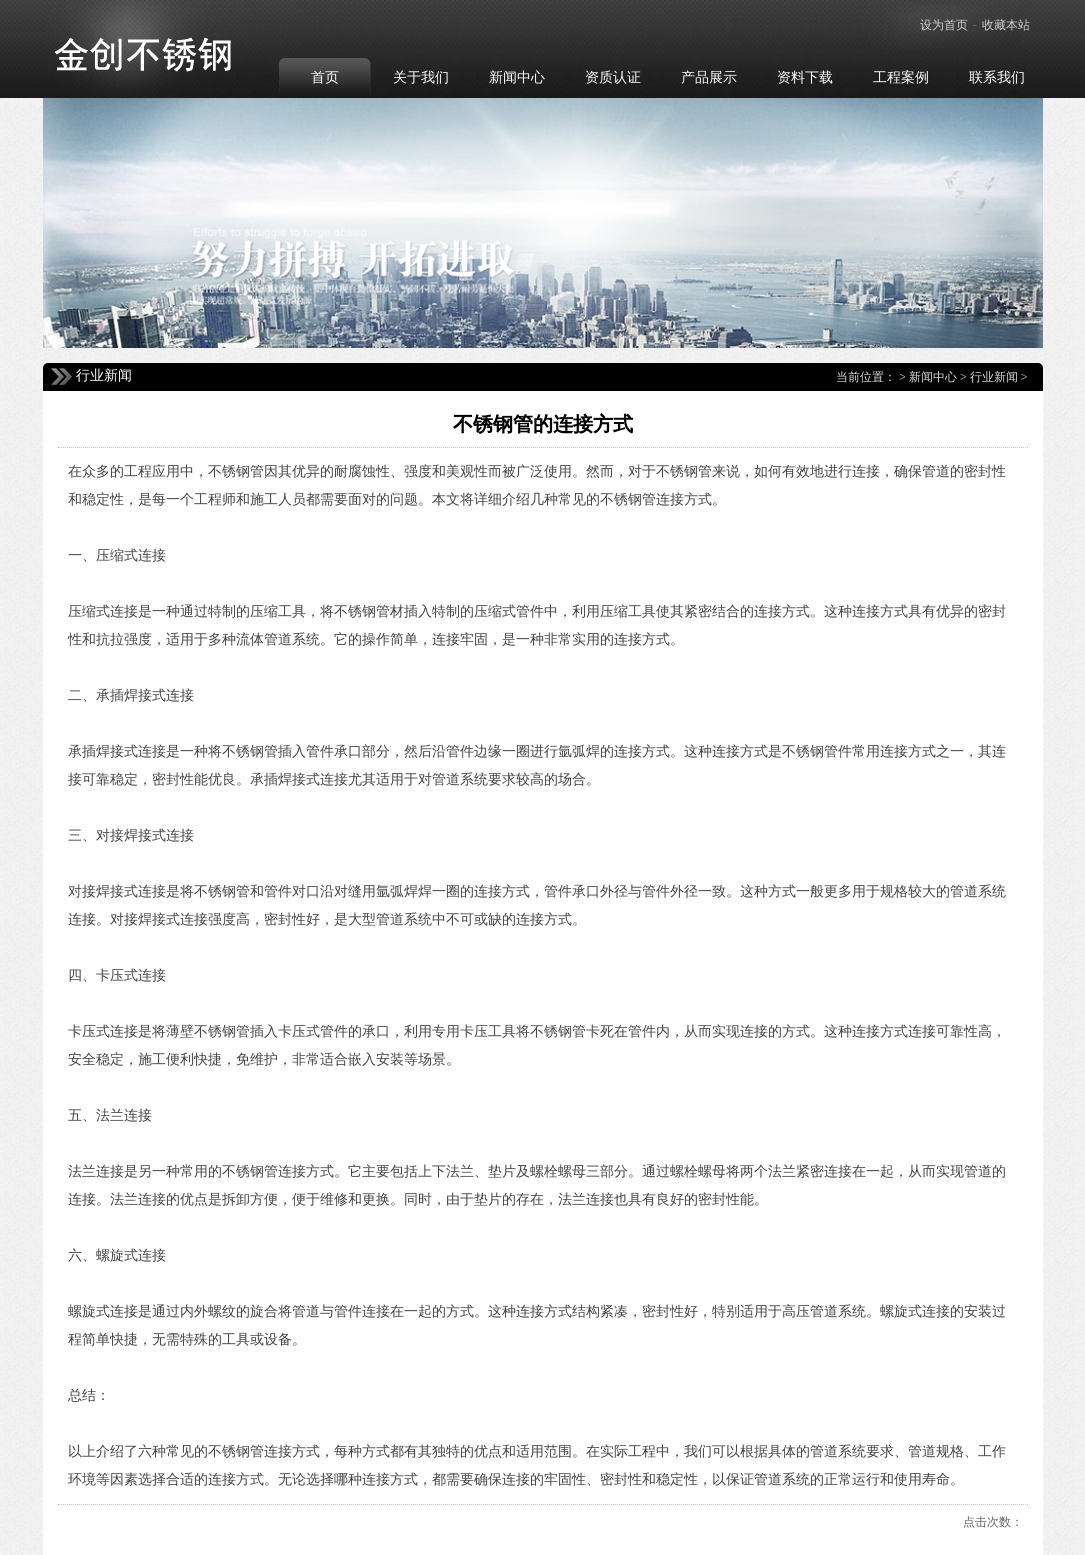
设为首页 (944, 25)
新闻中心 (933, 377)
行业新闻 (994, 377)
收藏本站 (1006, 25)
